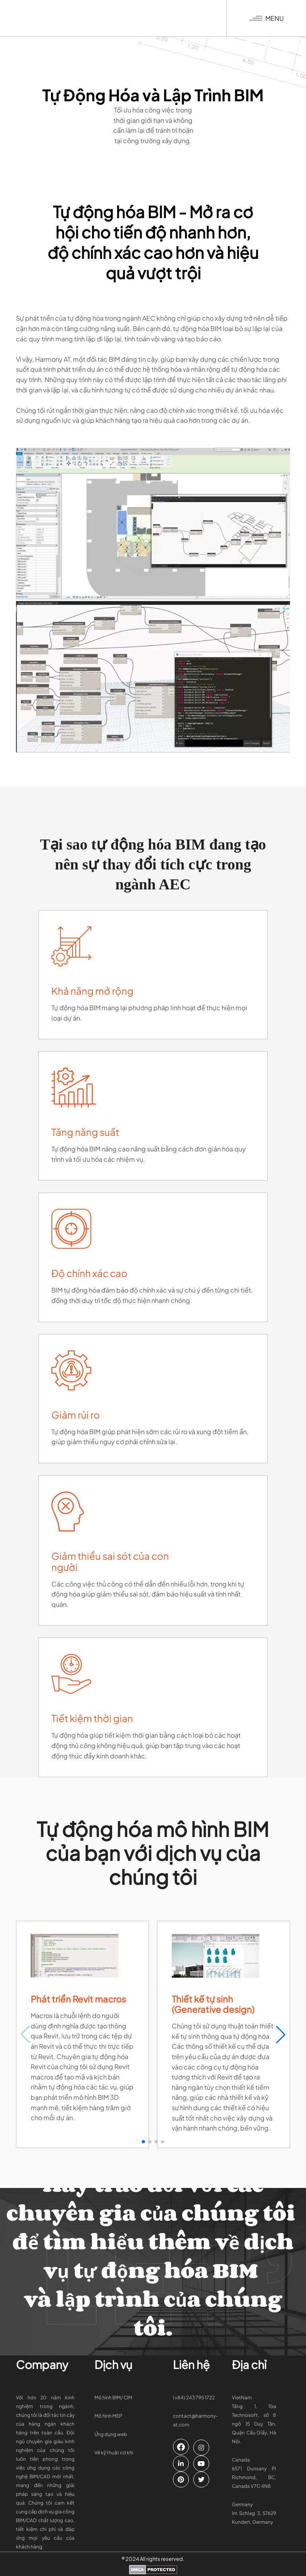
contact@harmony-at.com (195, 2420)
